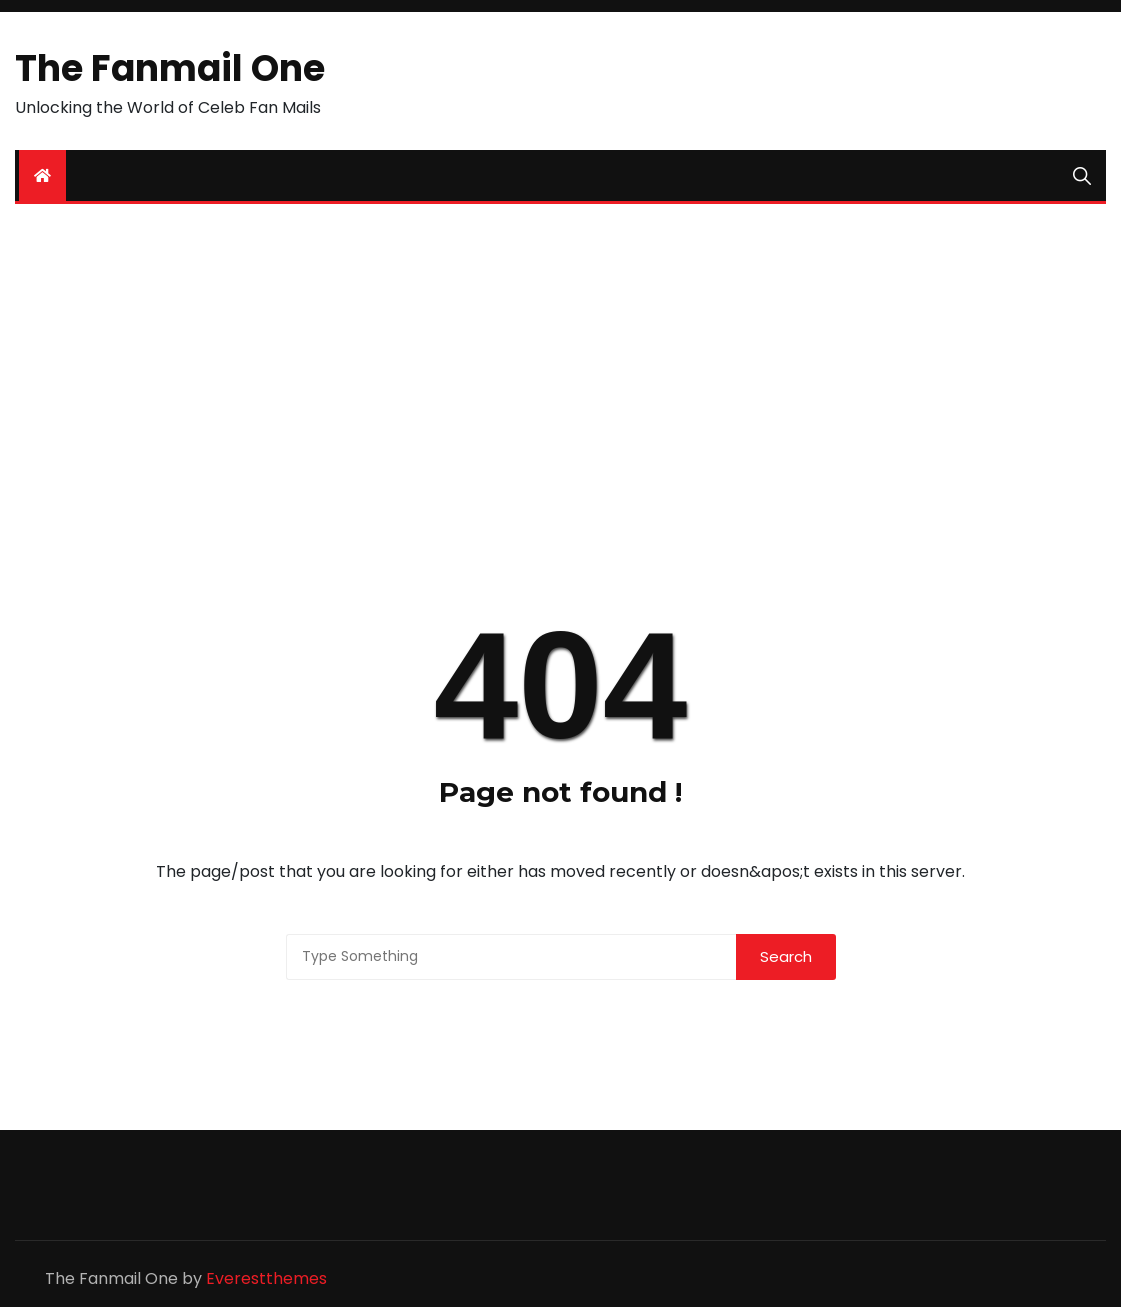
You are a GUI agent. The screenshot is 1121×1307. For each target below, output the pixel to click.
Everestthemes (266, 1278)
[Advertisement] (560, 374)
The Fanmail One (170, 68)
